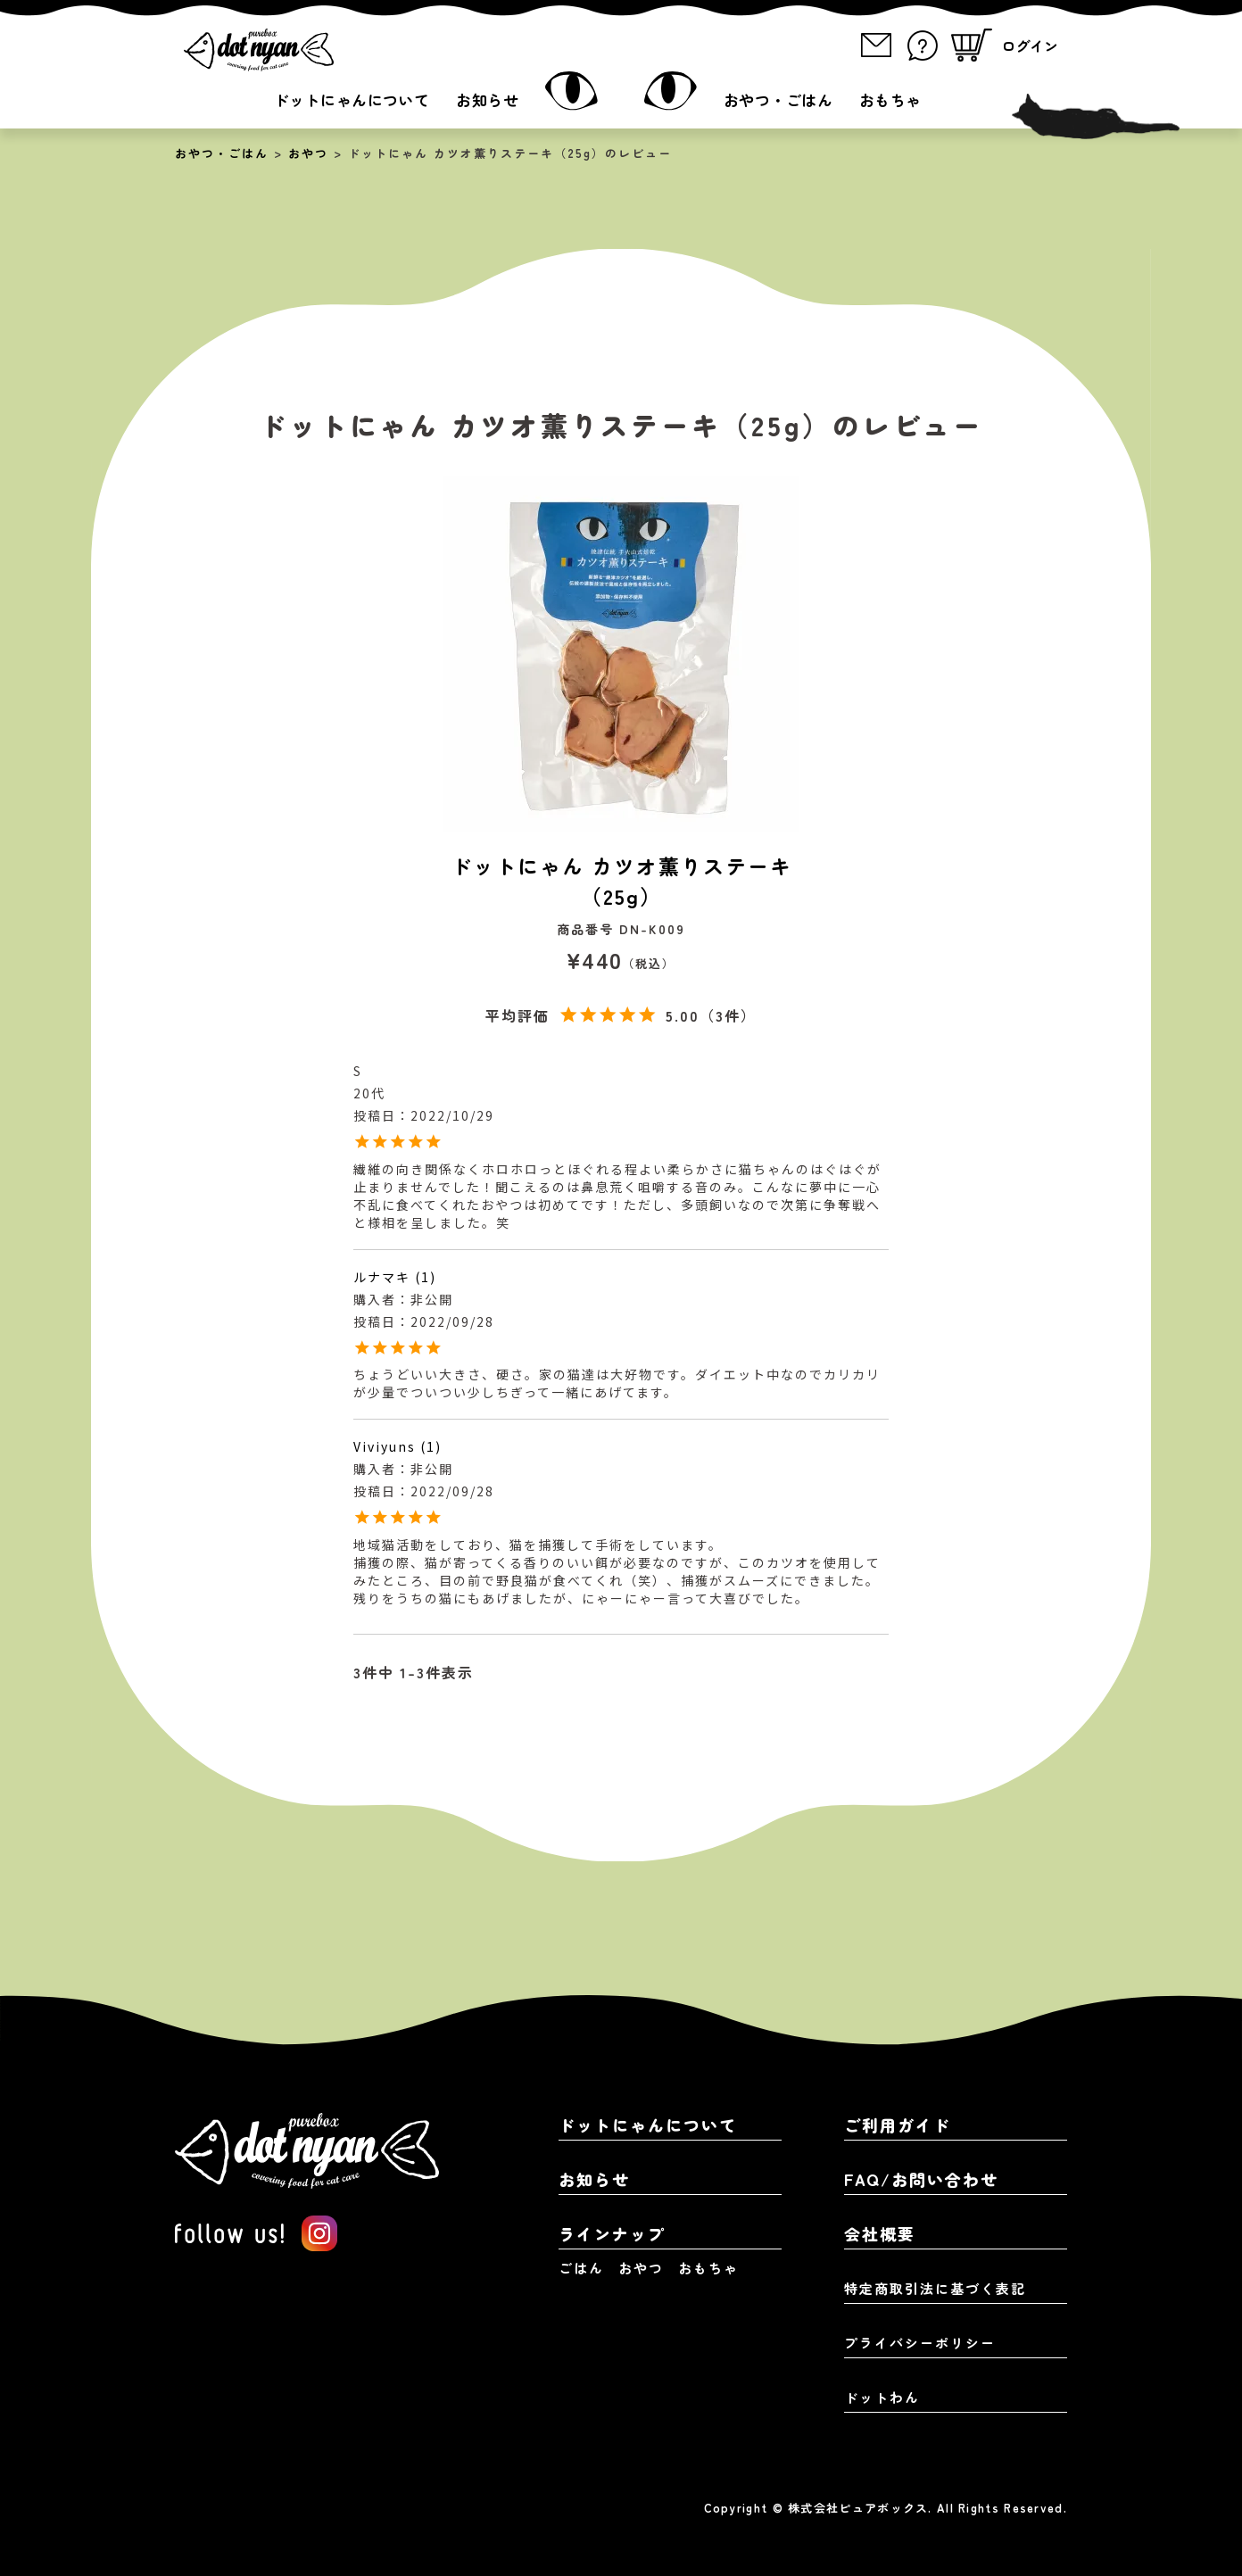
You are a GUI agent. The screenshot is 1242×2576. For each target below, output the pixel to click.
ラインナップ (612, 2233)
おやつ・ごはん (778, 99)
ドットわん (882, 2397)
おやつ (308, 153)
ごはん (581, 2267)
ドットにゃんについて (351, 99)
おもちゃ (890, 99)
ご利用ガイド (897, 2124)
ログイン (1029, 45)
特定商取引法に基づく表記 (935, 2288)
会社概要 (879, 2233)
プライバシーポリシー (920, 2342)
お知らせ (487, 99)
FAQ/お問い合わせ (921, 2179)
